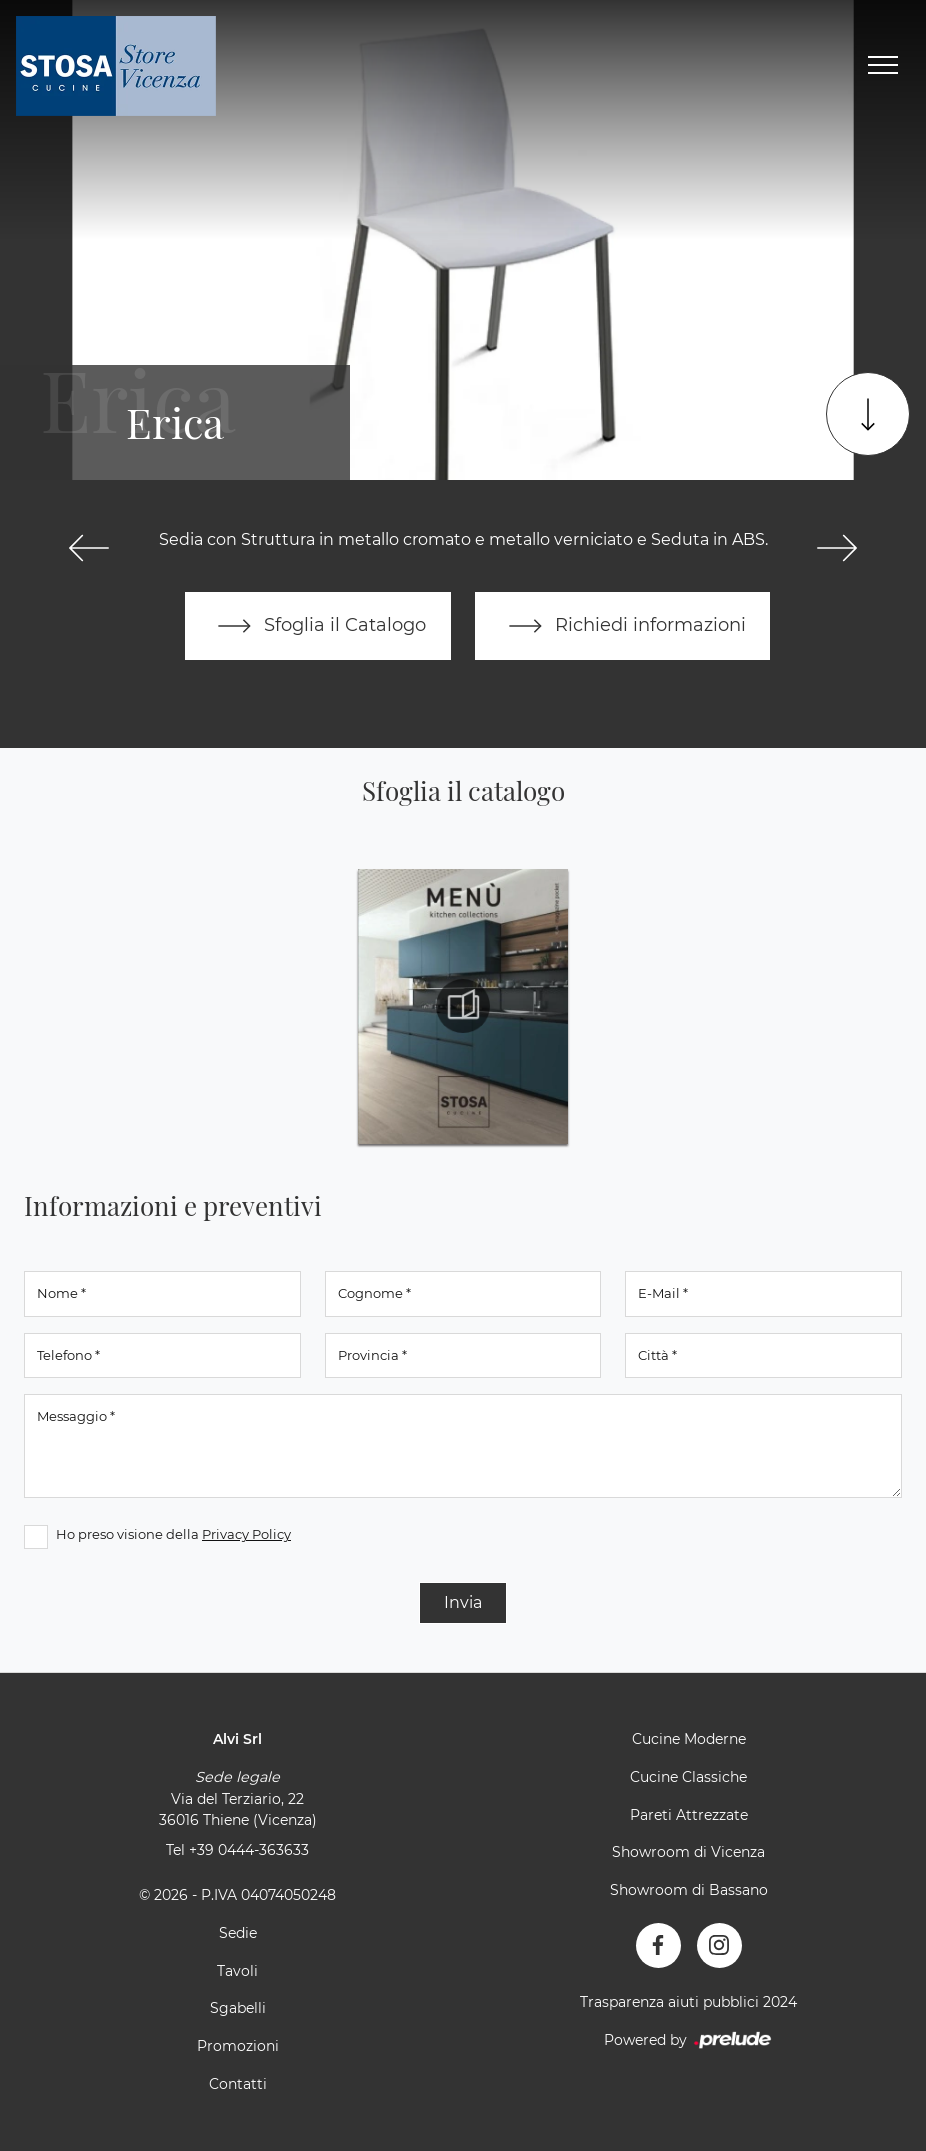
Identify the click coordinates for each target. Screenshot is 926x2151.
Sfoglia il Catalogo (317, 626)
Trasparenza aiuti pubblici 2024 (688, 2002)
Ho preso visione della (173, 1535)
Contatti (238, 2084)
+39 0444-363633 (249, 1850)
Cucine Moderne (689, 1740)
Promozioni (238, 2046)
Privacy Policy (246, 1535)
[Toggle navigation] (883, 66)
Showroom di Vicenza (688, 1853)
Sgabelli (238, 2009)
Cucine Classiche (688, 1777)
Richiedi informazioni (623, 626)
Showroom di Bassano (689, 1890)
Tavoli (237, 1971)
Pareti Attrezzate (689, 1815)
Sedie (238, 1933)
